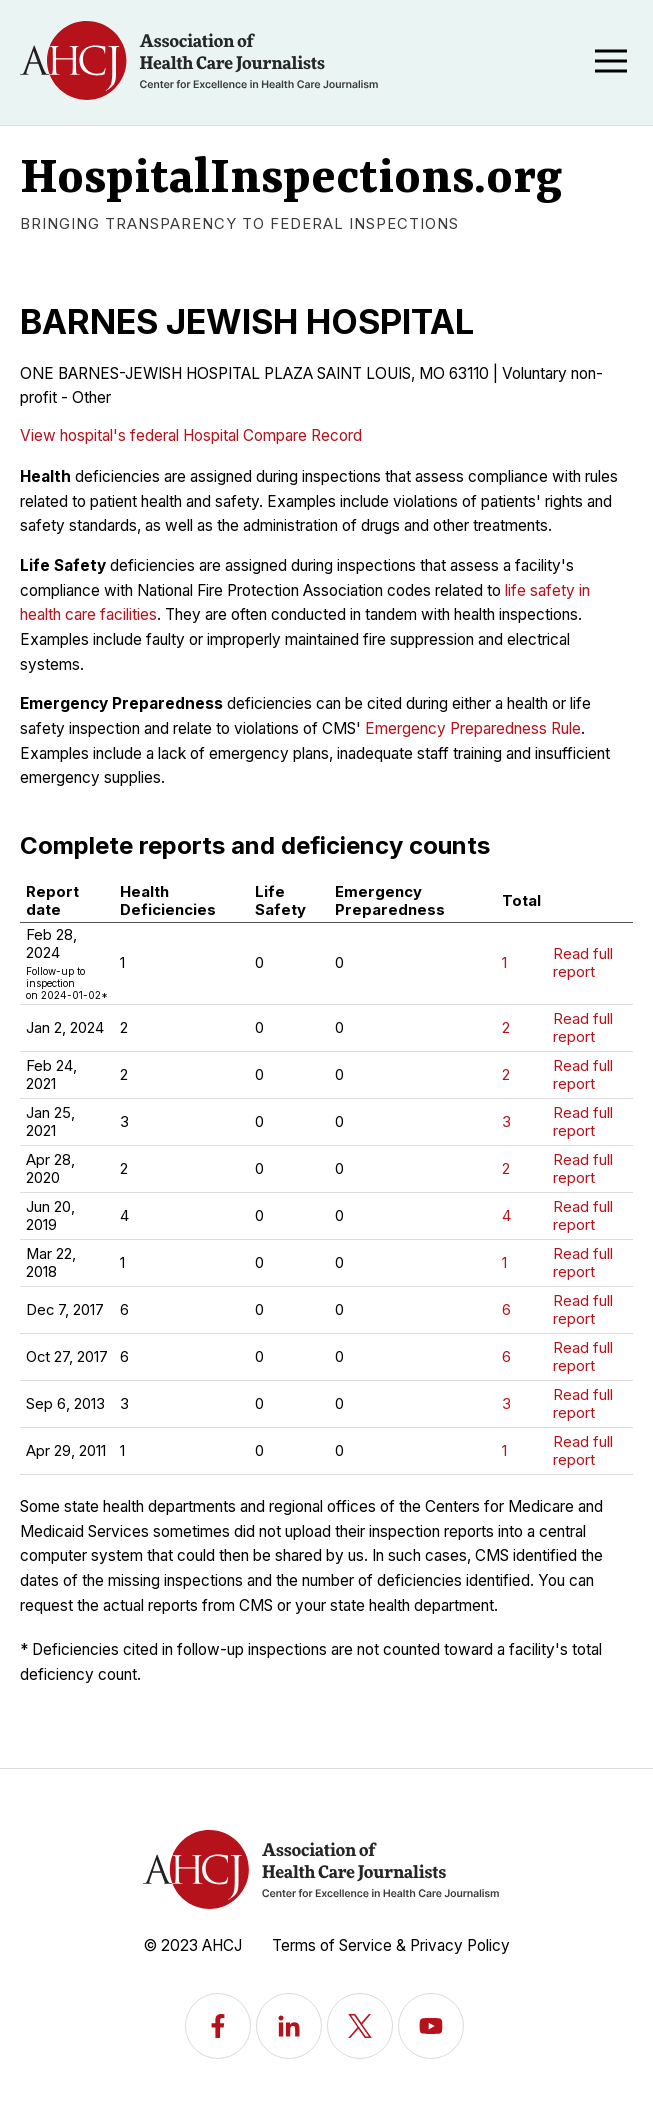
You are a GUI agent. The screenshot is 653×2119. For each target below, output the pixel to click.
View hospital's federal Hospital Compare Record (191, 435)
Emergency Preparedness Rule (473, 728)
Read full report (583, 963)
